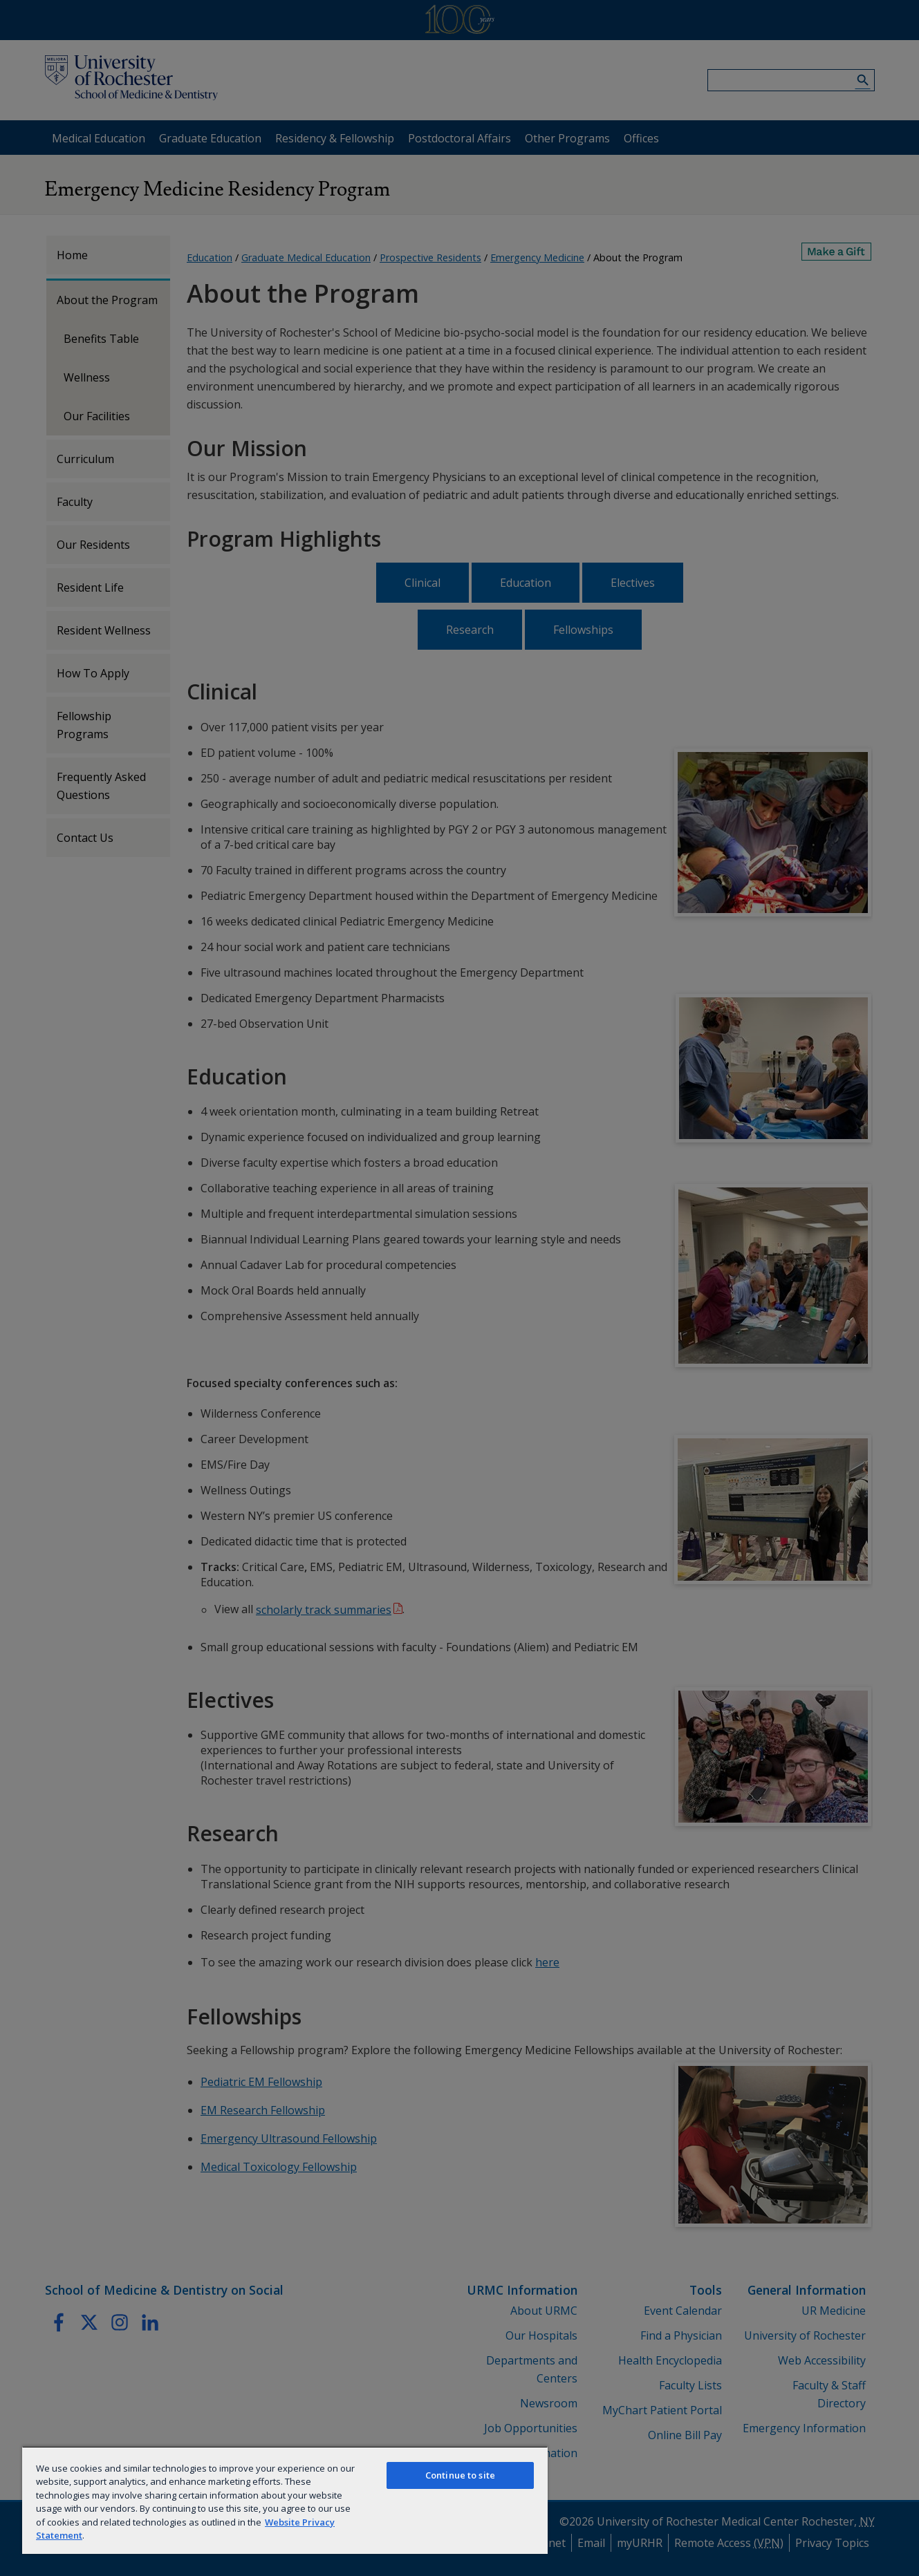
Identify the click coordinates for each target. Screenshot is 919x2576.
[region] (285, 2500)
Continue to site (460, 2475)
